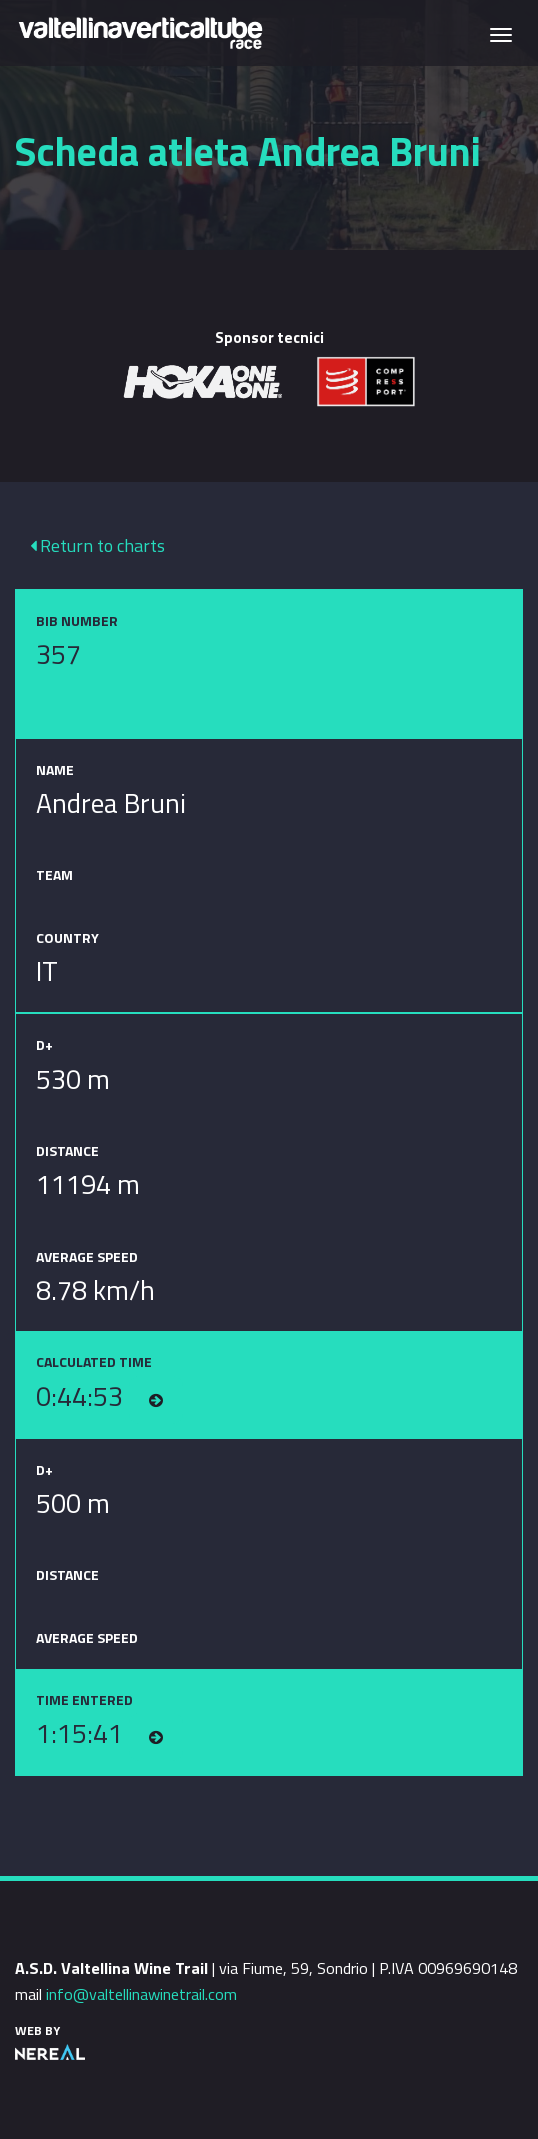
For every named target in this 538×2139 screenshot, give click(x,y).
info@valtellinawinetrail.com (141, 1994)
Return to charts (97, 545)
